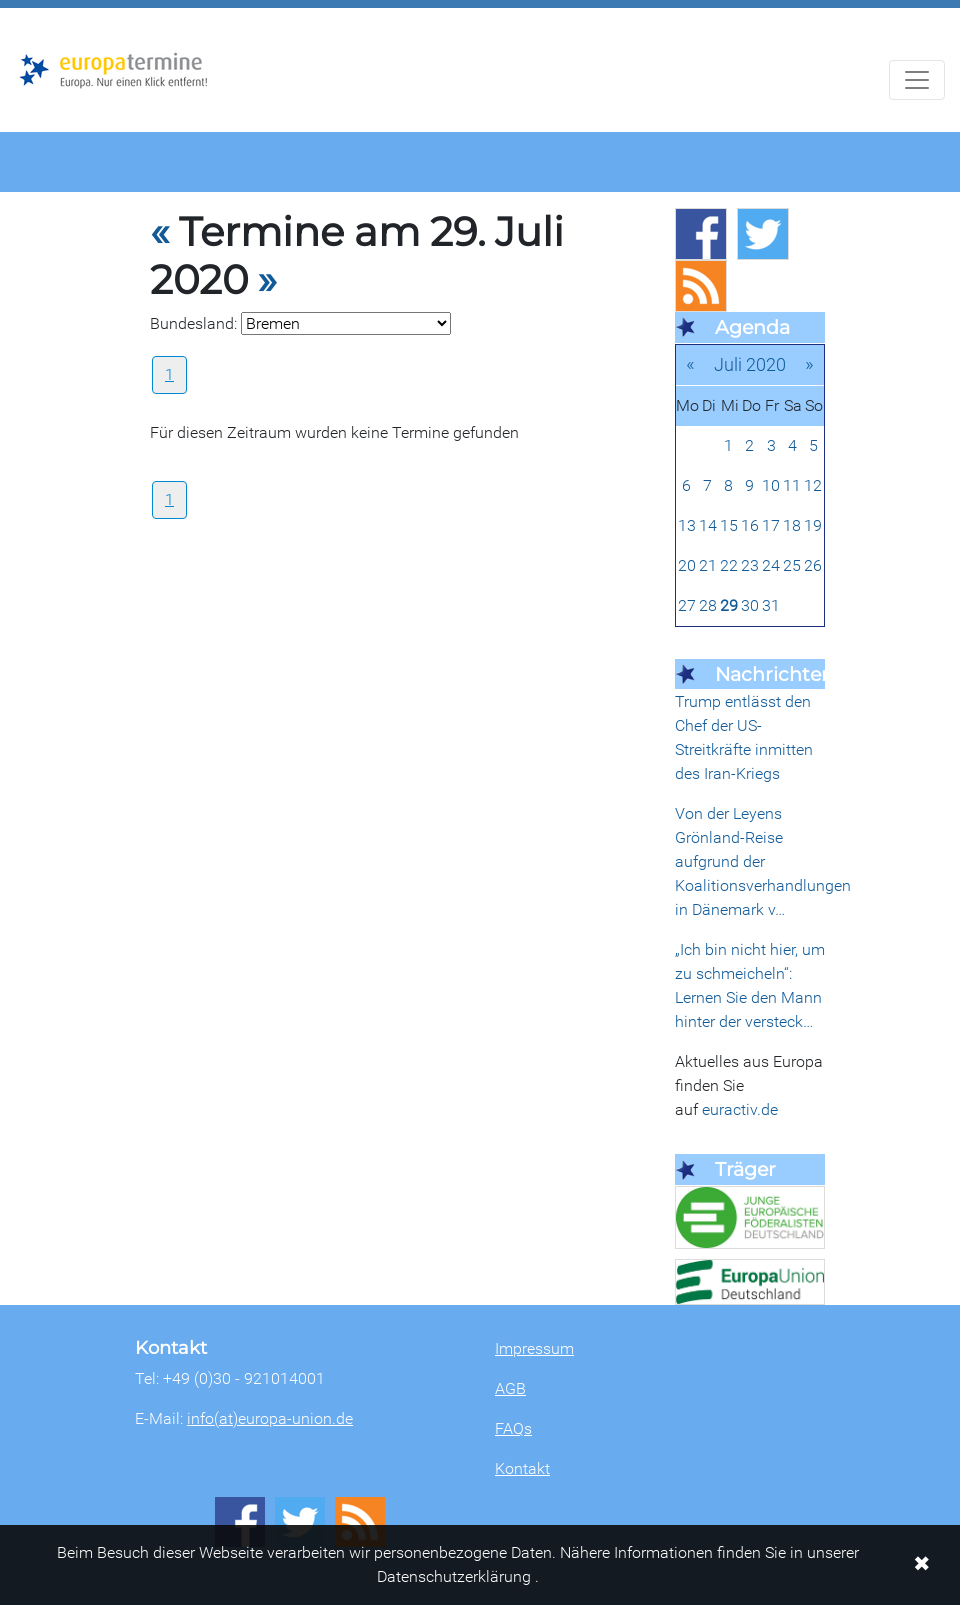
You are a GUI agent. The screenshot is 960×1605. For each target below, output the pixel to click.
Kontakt (522, 1468)
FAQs (513, 1428)
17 (771, 525)
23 (750, 565)
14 (708, 525)
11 (792, 485)
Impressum (534, 1348)
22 (729, 565)
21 (708, 565)
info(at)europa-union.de (270, 1418)
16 (750, 525)
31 (771, 605)
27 (687, 605)
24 (771, 565)
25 (792, 565)
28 (708, 605)
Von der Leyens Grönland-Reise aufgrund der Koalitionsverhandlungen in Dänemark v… (763, 861)
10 (771, 485)
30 (750, 605)
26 (813, 565)
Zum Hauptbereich (16, 9)
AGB (510, 1388)
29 (729, 605)
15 (729, 525)
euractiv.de (740, 1109)
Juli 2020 (750, 364)
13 (687, 525)
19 (813, 525)
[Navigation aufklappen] (917, 80)
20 (687, 565)
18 (792, 525)
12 (813, 485)
